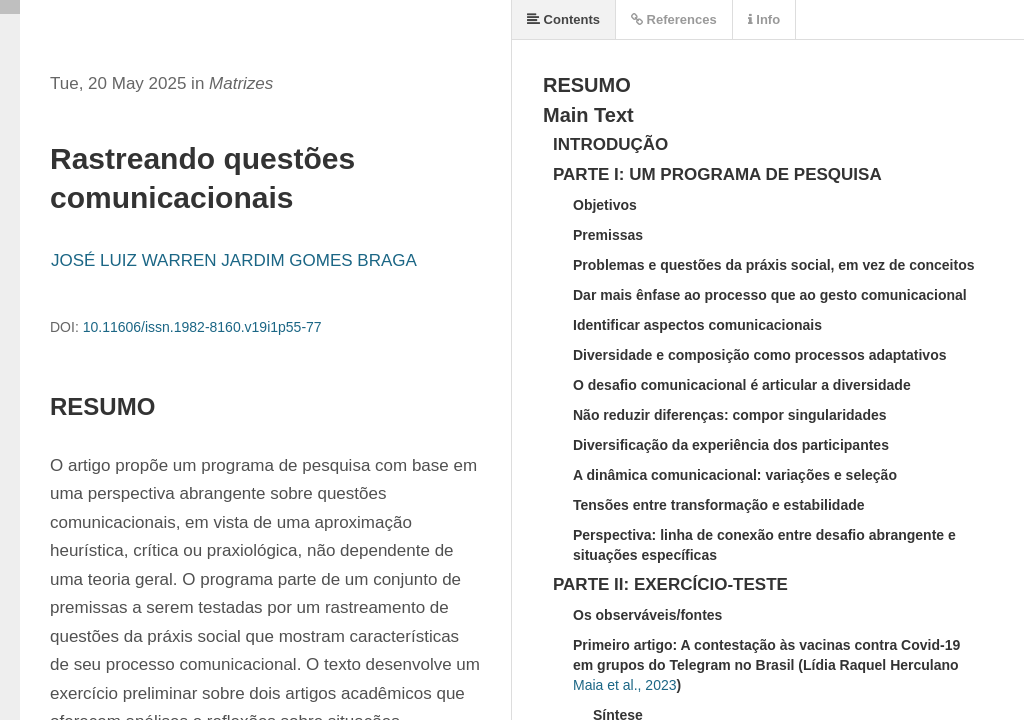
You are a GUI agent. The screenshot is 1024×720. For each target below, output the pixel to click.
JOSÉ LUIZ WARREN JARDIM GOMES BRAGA (234, 260)
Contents (563, 19)
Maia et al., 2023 (625, 685)
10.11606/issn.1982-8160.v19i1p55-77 (202, 327)
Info (764, 19)
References (674, 19)
